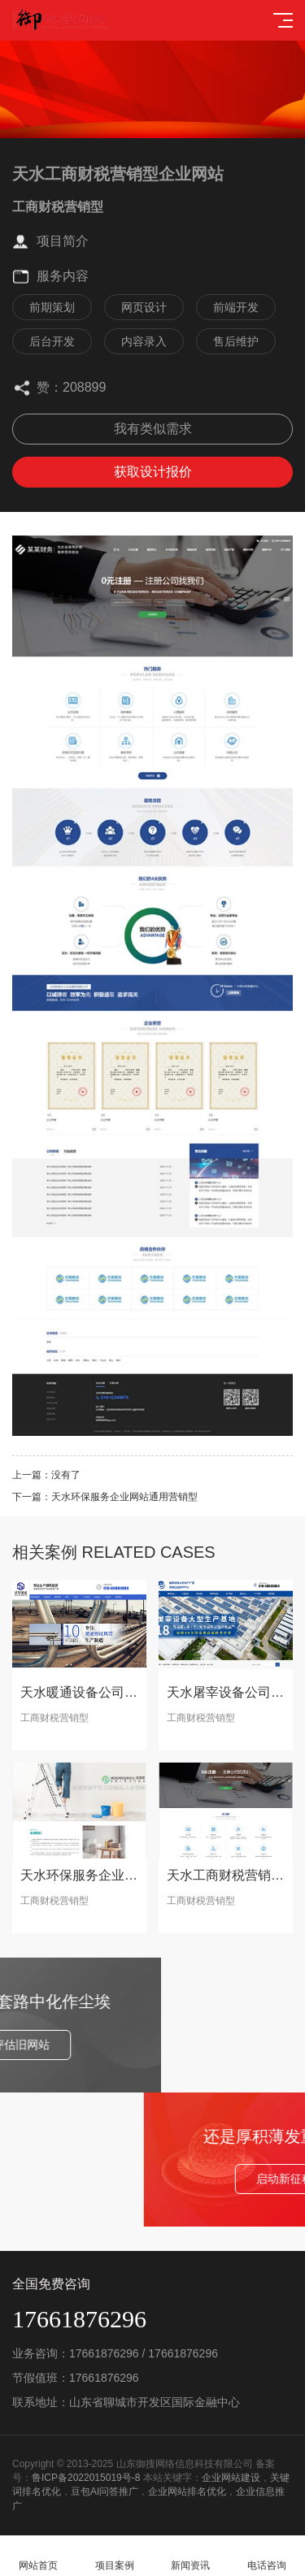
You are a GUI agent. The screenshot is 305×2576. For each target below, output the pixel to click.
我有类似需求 (153, 429)
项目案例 (114, 2556)
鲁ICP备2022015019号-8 (86, 2477)
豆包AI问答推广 (104, 2491)
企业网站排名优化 (187, 2491)
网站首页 (38, 2556)
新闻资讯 (191, 2556)
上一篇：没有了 (46, 1475)
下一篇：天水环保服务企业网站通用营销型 (105, 1497)
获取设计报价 (153, 472)
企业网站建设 (231, 2477)
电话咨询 (267, 2556)
